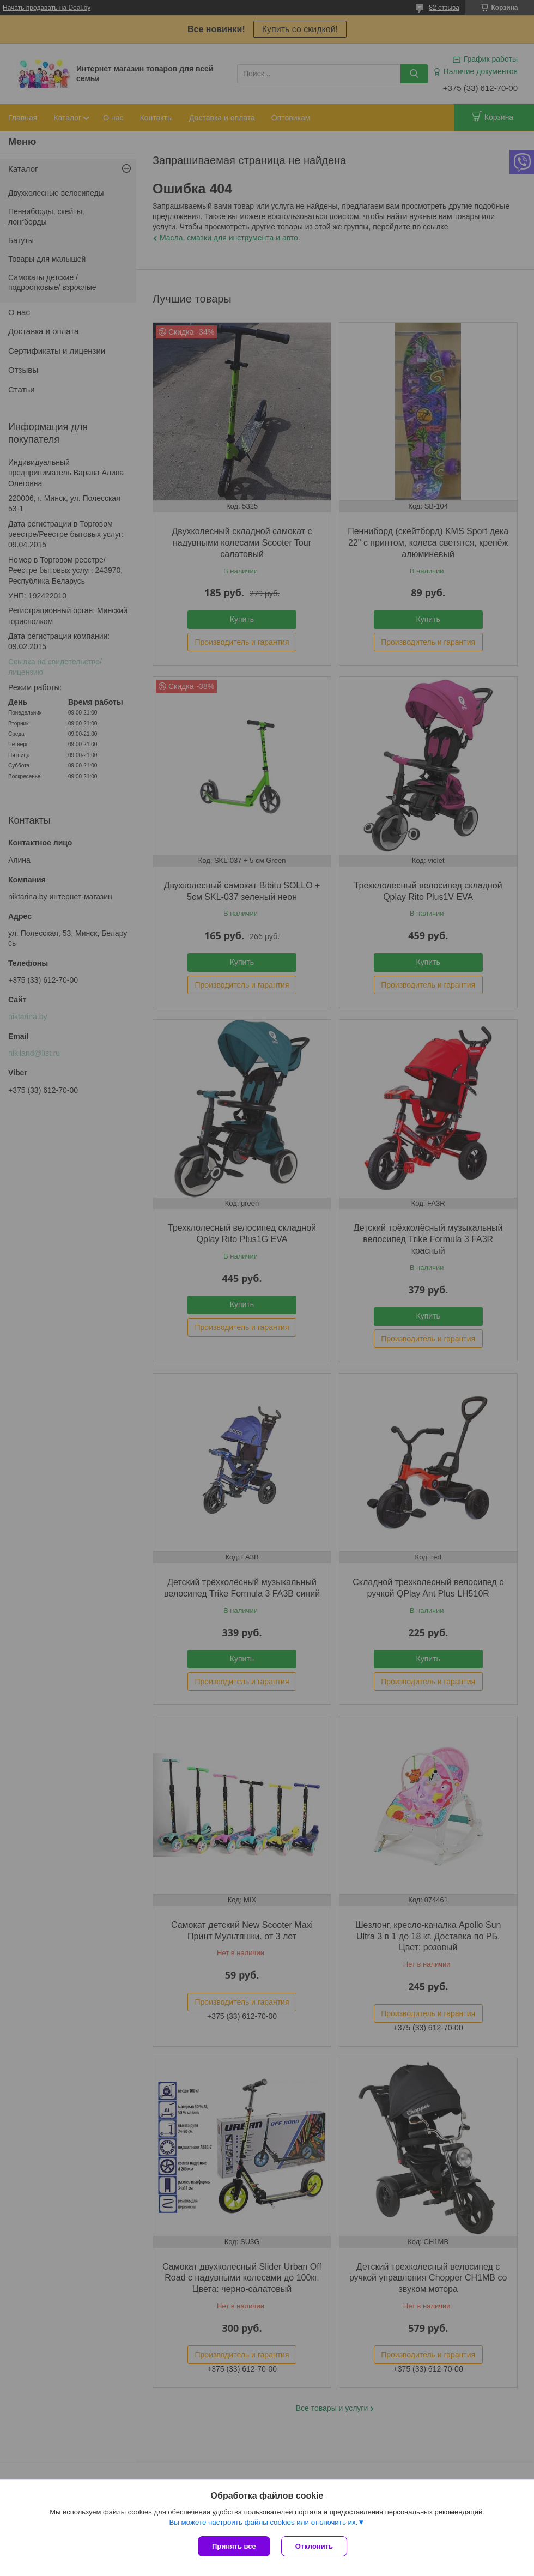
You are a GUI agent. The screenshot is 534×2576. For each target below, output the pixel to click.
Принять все (234, 2546)
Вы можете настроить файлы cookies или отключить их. (263, 2522)
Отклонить (314, 2546)
